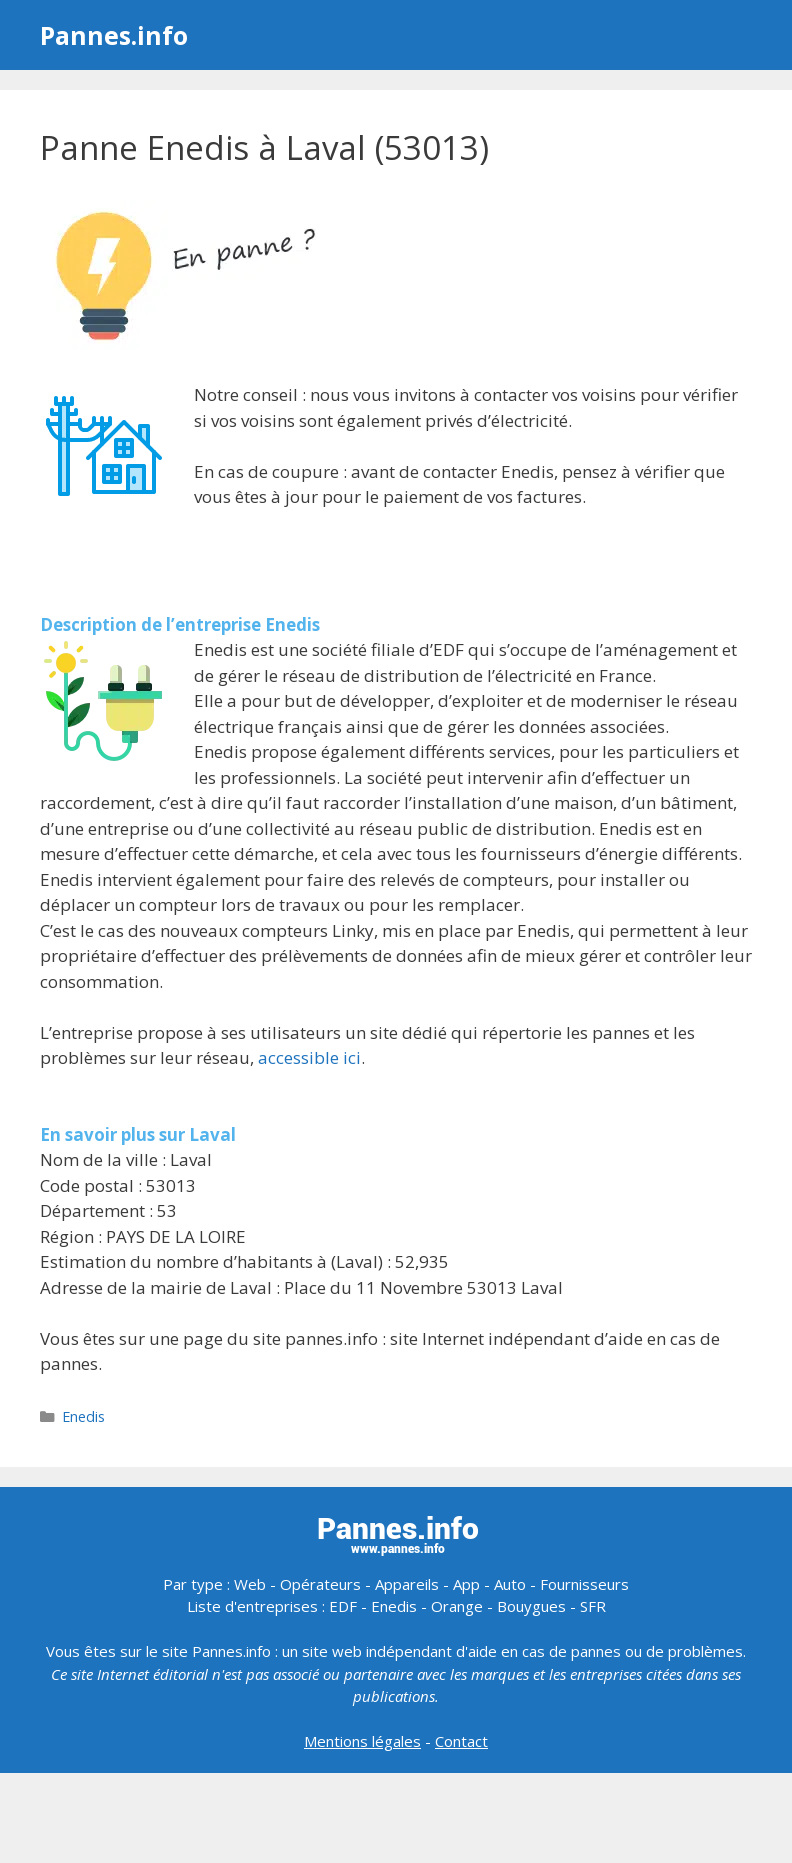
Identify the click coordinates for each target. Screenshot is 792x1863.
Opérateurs (320, 1584)
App (466, 1584)
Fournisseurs (584, 1584)
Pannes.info (114, 35)
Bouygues (531, 1606)
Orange (457, 1606)
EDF (343, 1606)
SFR (593, 1606)
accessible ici (309, 1057)
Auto (510, 1584)
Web (250, 1584)
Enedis (83, 1416)
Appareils (407, 1584)
